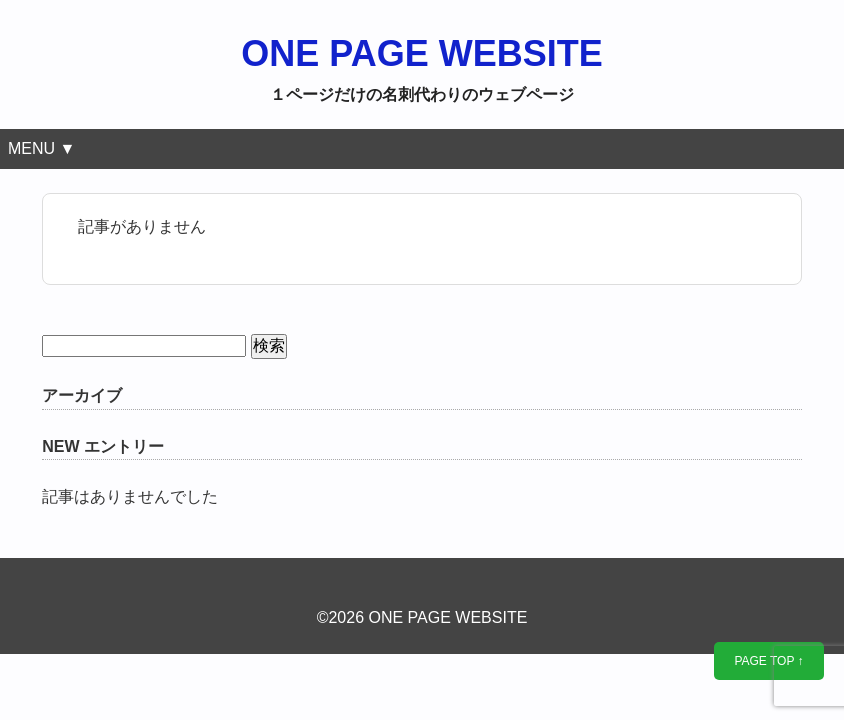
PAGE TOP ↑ (768, 661)
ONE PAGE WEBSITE (421, 53)
